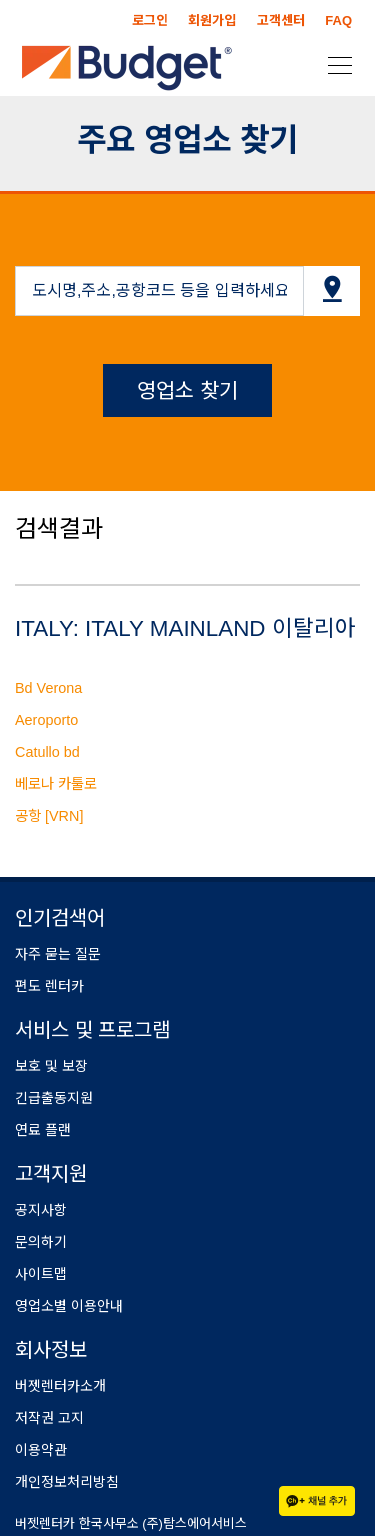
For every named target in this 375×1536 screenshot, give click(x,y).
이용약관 (41, 1450)
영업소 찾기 (187, 390)
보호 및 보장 (51, 1066)
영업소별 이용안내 (69, 1306)
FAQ (338, 20)
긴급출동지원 (54, 1098)
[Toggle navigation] (334, 64)
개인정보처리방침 (67, 1482)
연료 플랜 (43, 1130)
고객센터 (281, 20)
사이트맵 (41, 1274)
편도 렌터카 (49, 986)
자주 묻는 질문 (58, 954)
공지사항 (41, 1210)
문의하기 (41, 1242)
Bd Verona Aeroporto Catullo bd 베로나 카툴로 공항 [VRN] (56, 752)
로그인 (150, 20)
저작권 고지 (49, 1418)
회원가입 (212, 20)
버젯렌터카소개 (60, 1386)
